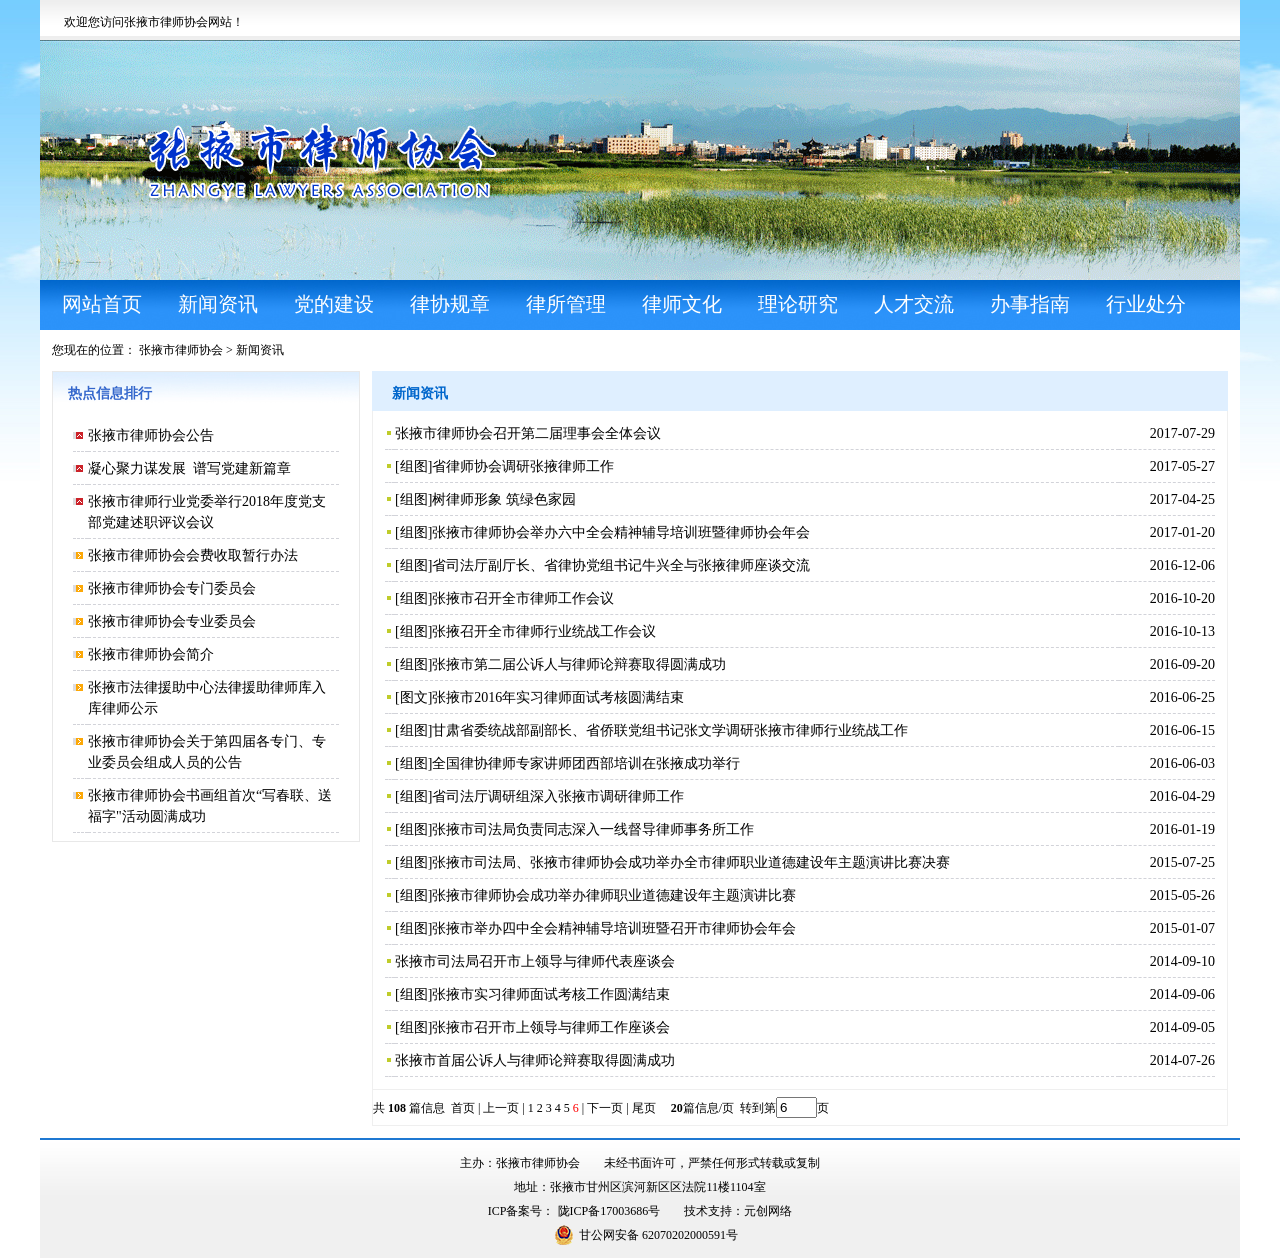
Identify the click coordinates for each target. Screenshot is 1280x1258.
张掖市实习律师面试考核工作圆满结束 (551, 994)
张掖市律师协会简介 (151, 654)
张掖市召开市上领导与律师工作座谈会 (551, 1027)
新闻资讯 (260, 350)
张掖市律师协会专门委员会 (172, 588)
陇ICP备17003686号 (609, 1211)
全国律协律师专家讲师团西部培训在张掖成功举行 (586, 763)
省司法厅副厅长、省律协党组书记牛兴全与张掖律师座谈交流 (621, 565)
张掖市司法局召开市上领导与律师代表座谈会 (535, 961)
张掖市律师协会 (181, 350)
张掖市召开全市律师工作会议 (523, 598)
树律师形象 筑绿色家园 (504, 499)
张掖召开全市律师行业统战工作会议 (544, 631)
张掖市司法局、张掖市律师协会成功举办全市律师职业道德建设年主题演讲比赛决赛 (691, 862)
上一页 (501, 1108)
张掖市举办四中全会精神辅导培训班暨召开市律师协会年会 (614, 928)
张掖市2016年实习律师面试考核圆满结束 (558, 697)
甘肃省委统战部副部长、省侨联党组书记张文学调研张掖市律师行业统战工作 (670, 730)
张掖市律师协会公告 (151, 435)
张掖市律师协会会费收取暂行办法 (193, 555)
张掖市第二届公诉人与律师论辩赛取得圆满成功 (579, 664)
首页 (463, 1108)
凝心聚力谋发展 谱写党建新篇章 (189, 468)
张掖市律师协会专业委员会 (172, 621)
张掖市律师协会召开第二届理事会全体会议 (528, 433)
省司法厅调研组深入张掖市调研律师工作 (558, 796)
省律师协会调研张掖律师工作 (523, 466)
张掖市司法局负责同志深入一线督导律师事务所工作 (593, 829)
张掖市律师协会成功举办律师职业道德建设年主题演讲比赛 (614, 895)
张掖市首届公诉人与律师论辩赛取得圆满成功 (535, 1060)
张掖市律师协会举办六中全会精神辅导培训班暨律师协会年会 (621, 532)
